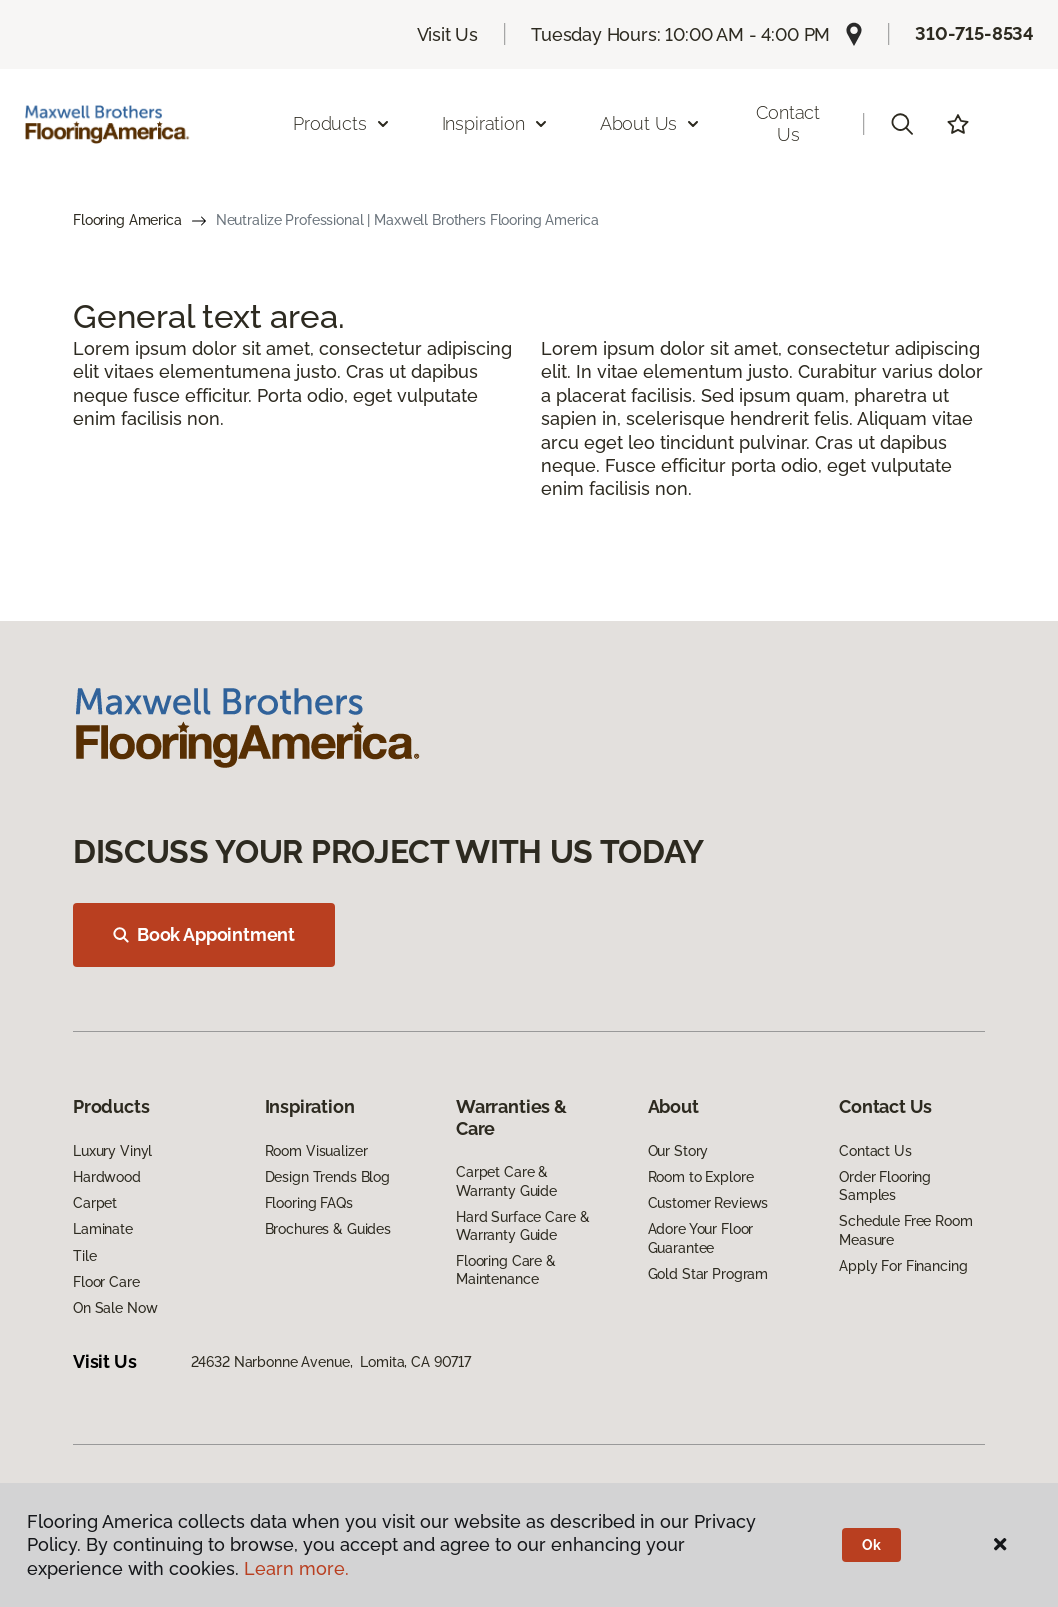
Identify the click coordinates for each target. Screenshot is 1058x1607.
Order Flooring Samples (885, 1186)
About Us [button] (651, 123)
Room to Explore (701, 1177)
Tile (84, 1256)
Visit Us (448, 34)
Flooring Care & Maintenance (506, 1270)
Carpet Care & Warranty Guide (506, 1181)
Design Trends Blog (327, 1177)
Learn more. (296, 1568)
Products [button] (342, 123)
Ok (871, 1545)
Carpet (95, 1203)
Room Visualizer (316, 1151)
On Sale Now (115, 1308)
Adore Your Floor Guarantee (701, 1238)
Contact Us (788, 123)
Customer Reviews (708, 1203)
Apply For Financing (903, 1266)
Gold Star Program (708, 1274)
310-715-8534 (974, 33)
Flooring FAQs (309, 1203)
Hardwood (107, 1177)
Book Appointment (204, 934)
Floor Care (106, 1282)
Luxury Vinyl (112, 1151)
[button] (902, 124)
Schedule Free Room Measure (905, 1230)
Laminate (103, 1229)
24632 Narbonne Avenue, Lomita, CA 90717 (331, 1362)
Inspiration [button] (495, 123)
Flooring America (127, 220)
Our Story (678, 1151)
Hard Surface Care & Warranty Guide (522, 1226)
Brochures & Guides (328, 1229)
